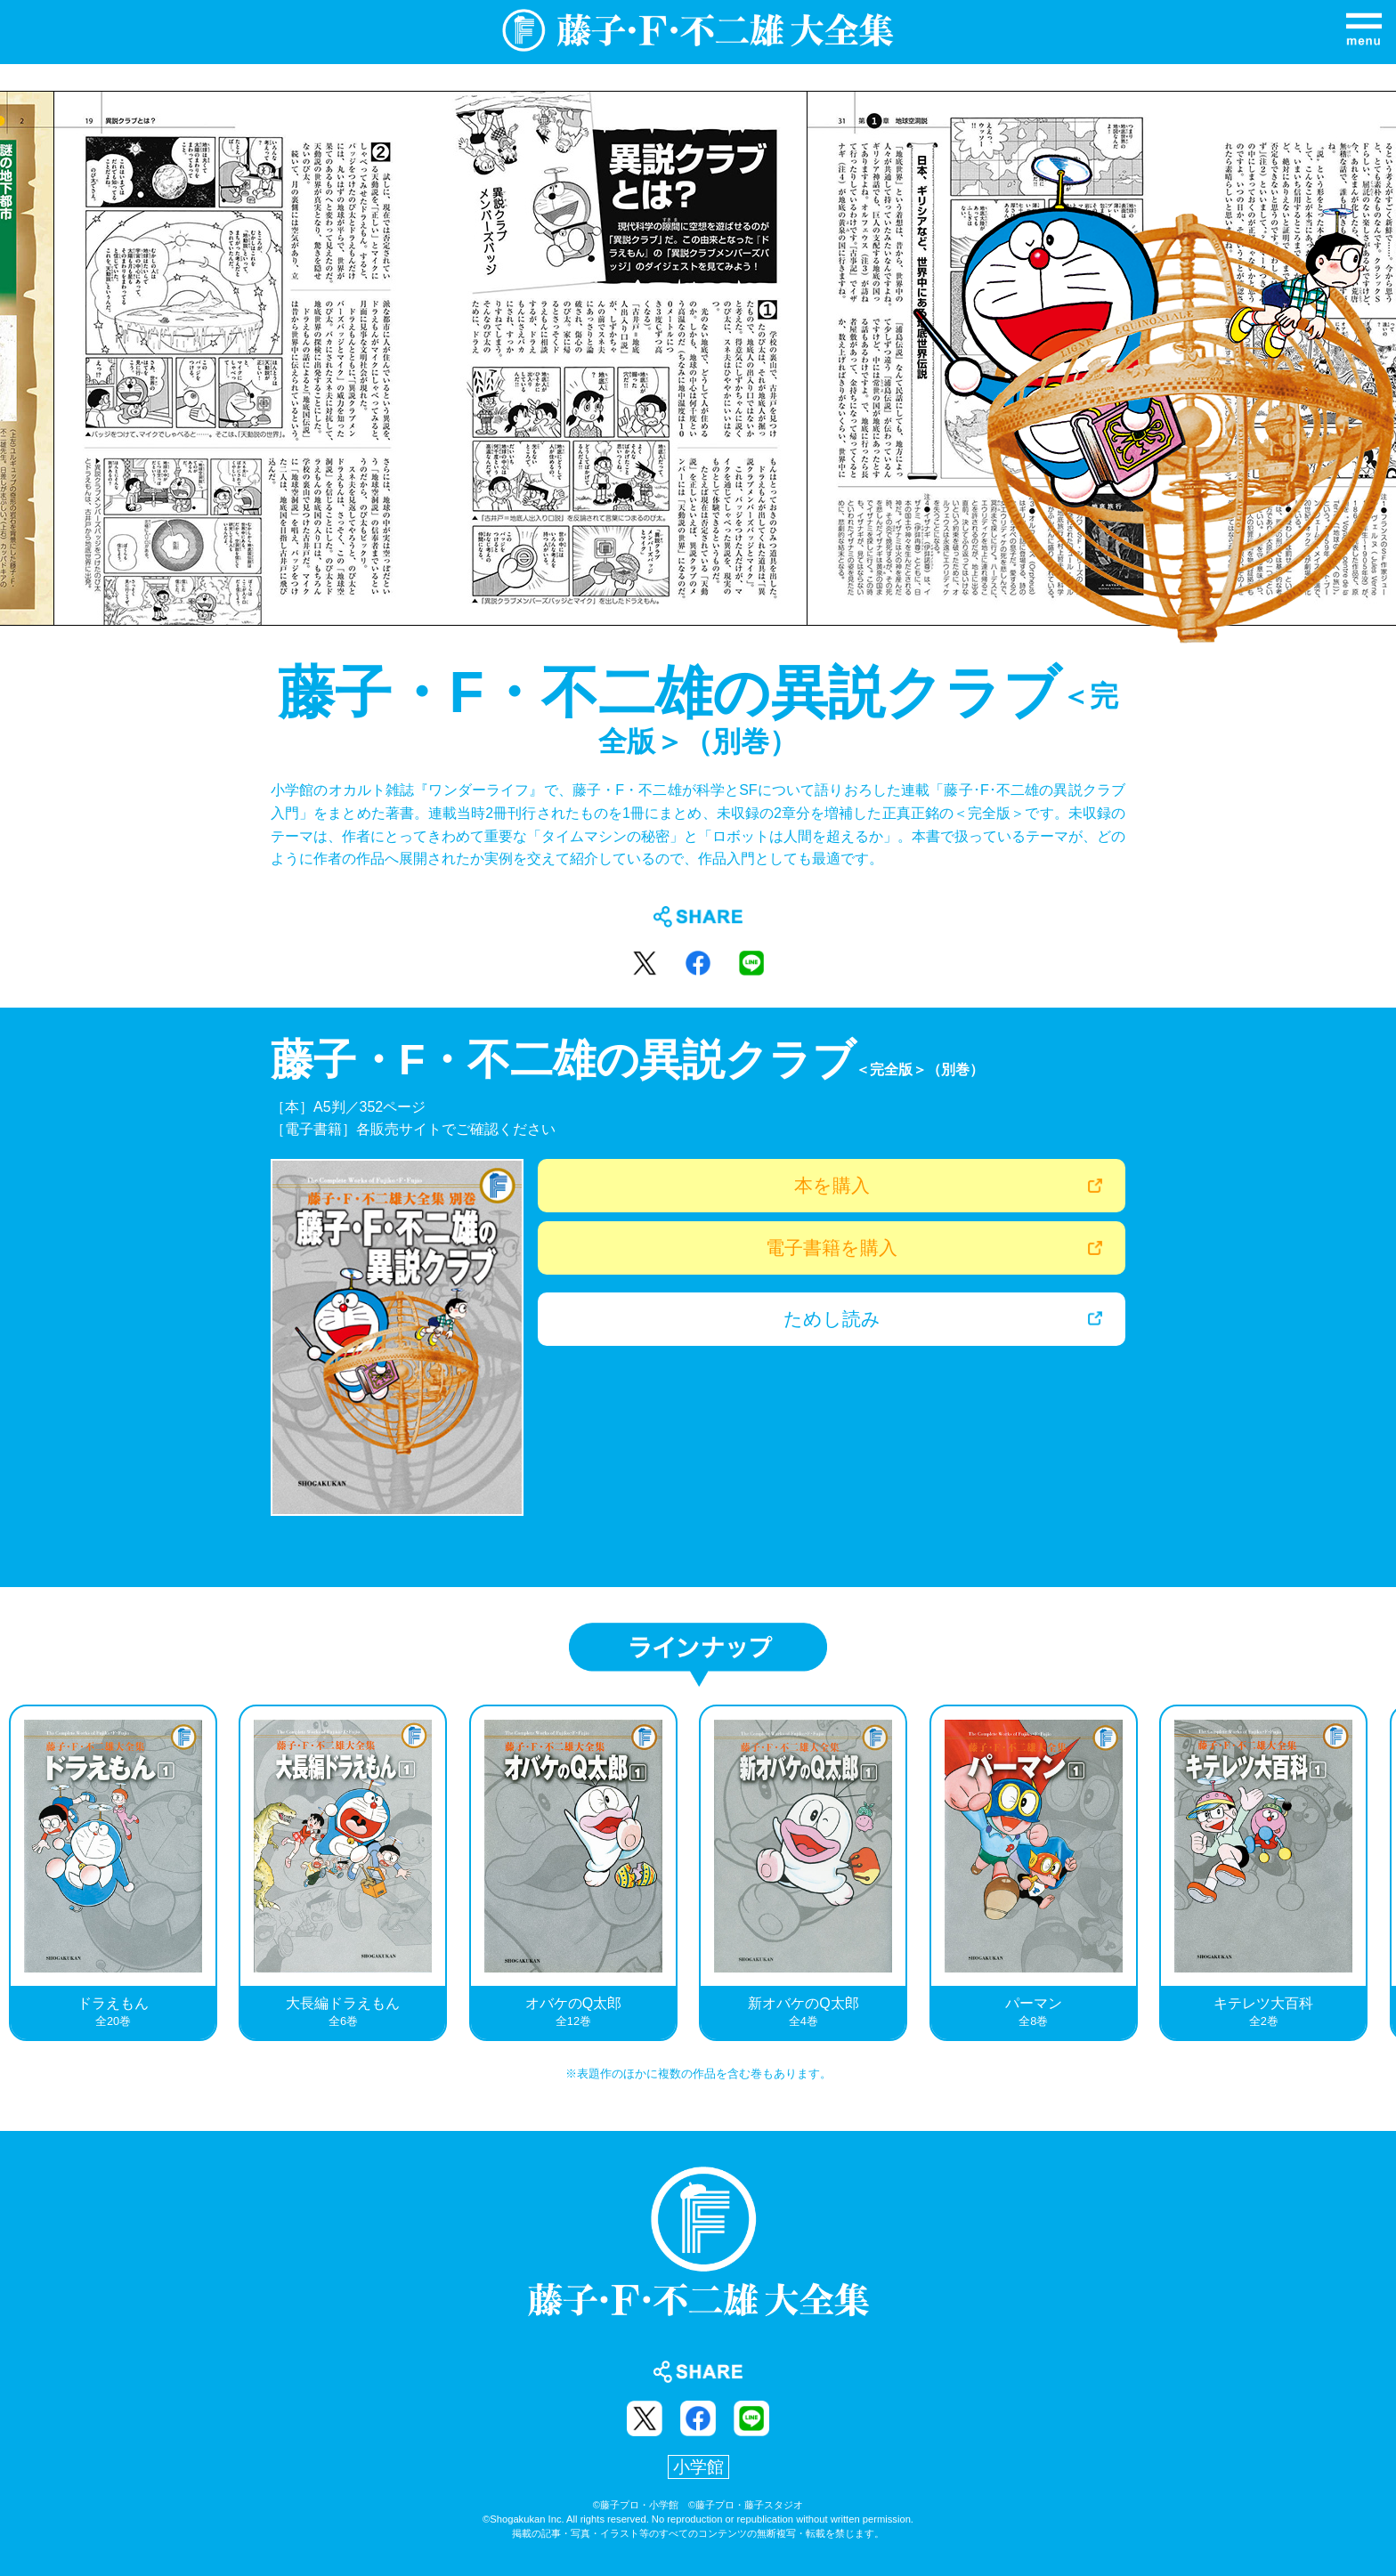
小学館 (698, 2467)
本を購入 (832, 1185)
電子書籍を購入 (831, 1247)
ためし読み (832, 1318)
